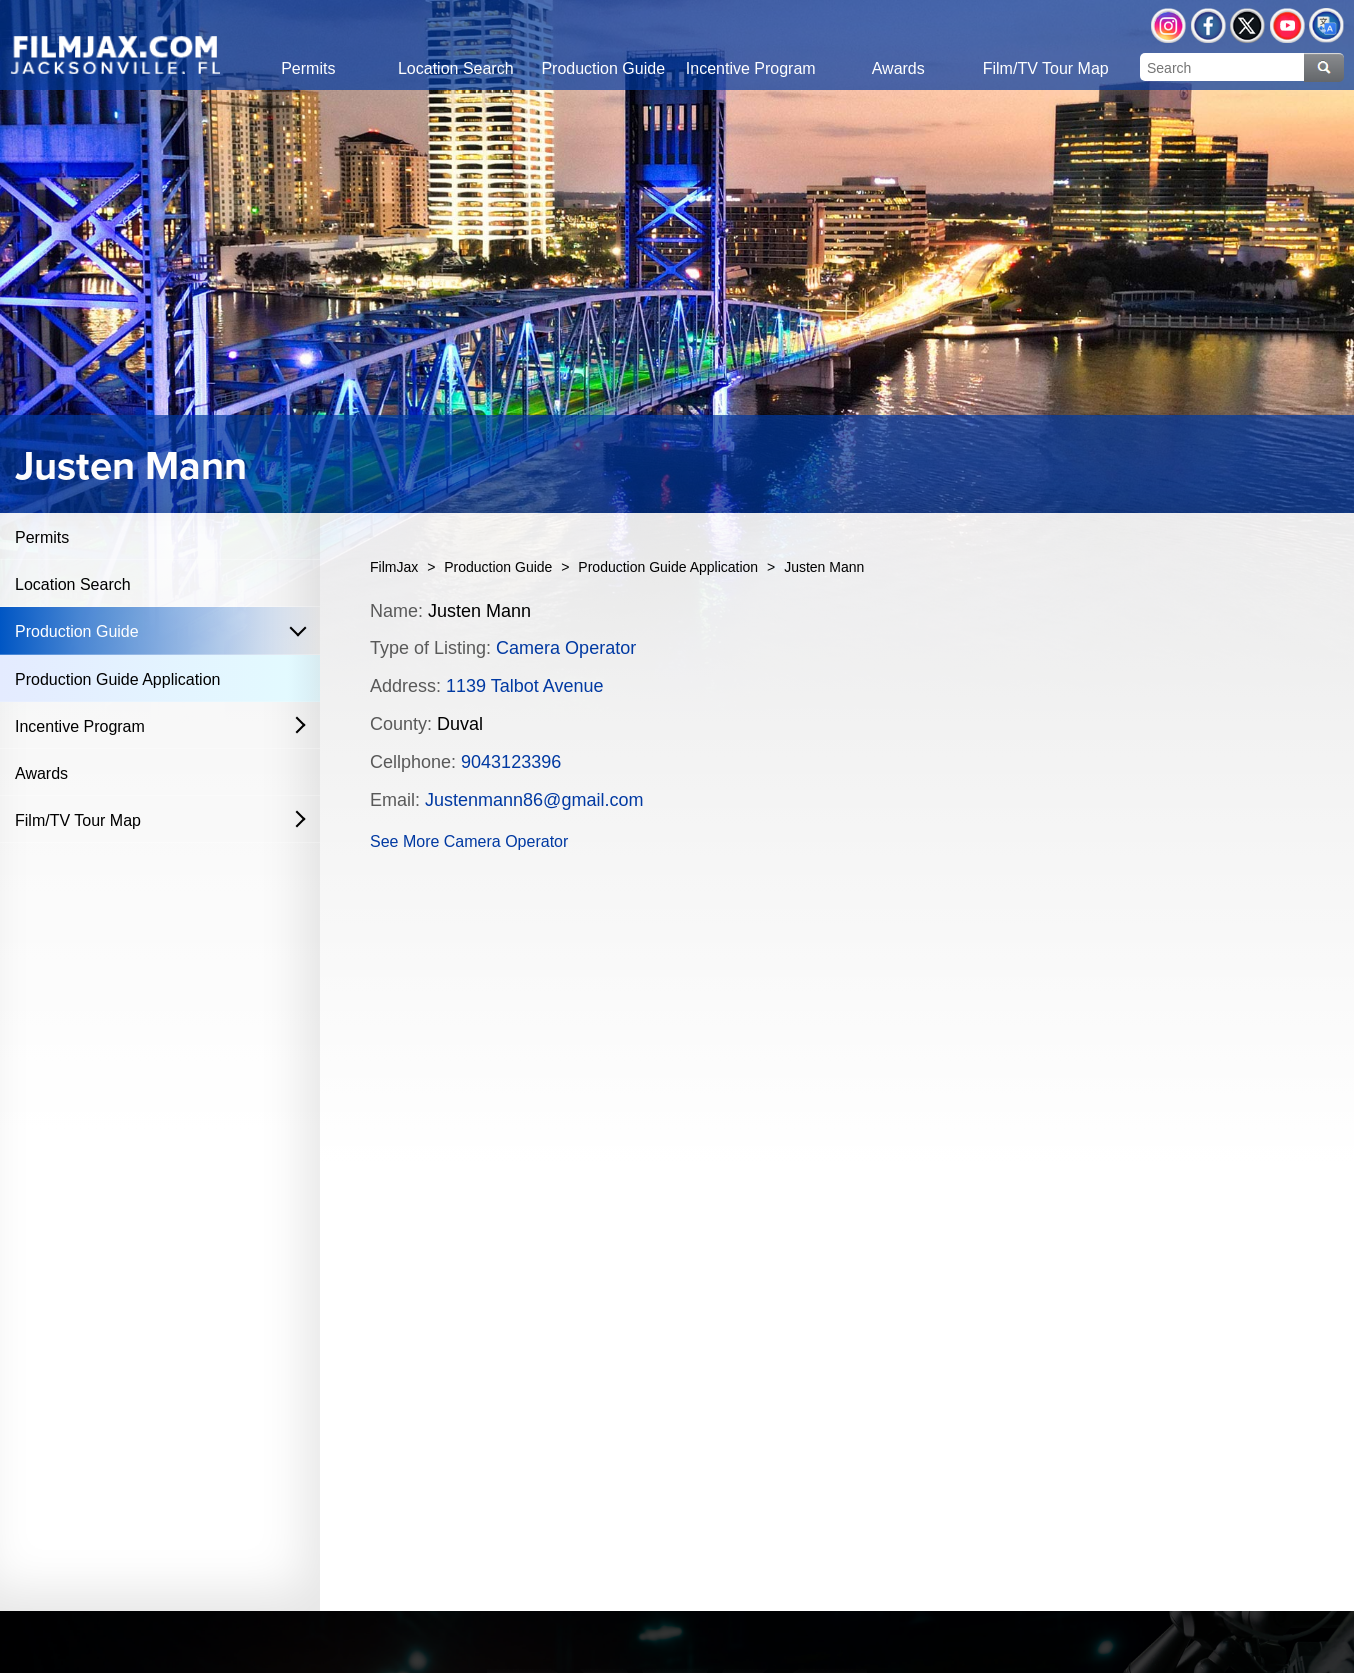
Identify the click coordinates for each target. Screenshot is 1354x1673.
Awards (41, 773)
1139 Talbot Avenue (524, 686)
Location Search (73, 584)
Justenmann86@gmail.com (534, 800)
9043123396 (511, 762)
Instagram (1168, 25)
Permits (42, 537)
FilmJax (394, 567)
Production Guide (77, 631)
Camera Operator (566, 648)
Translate (1326, 25)
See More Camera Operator (469, 841)
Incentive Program (80, 726)
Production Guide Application (117, 679)
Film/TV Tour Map (78, 820)
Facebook (1208, 25)
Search (1324, 67)
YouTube (1287, 25)
